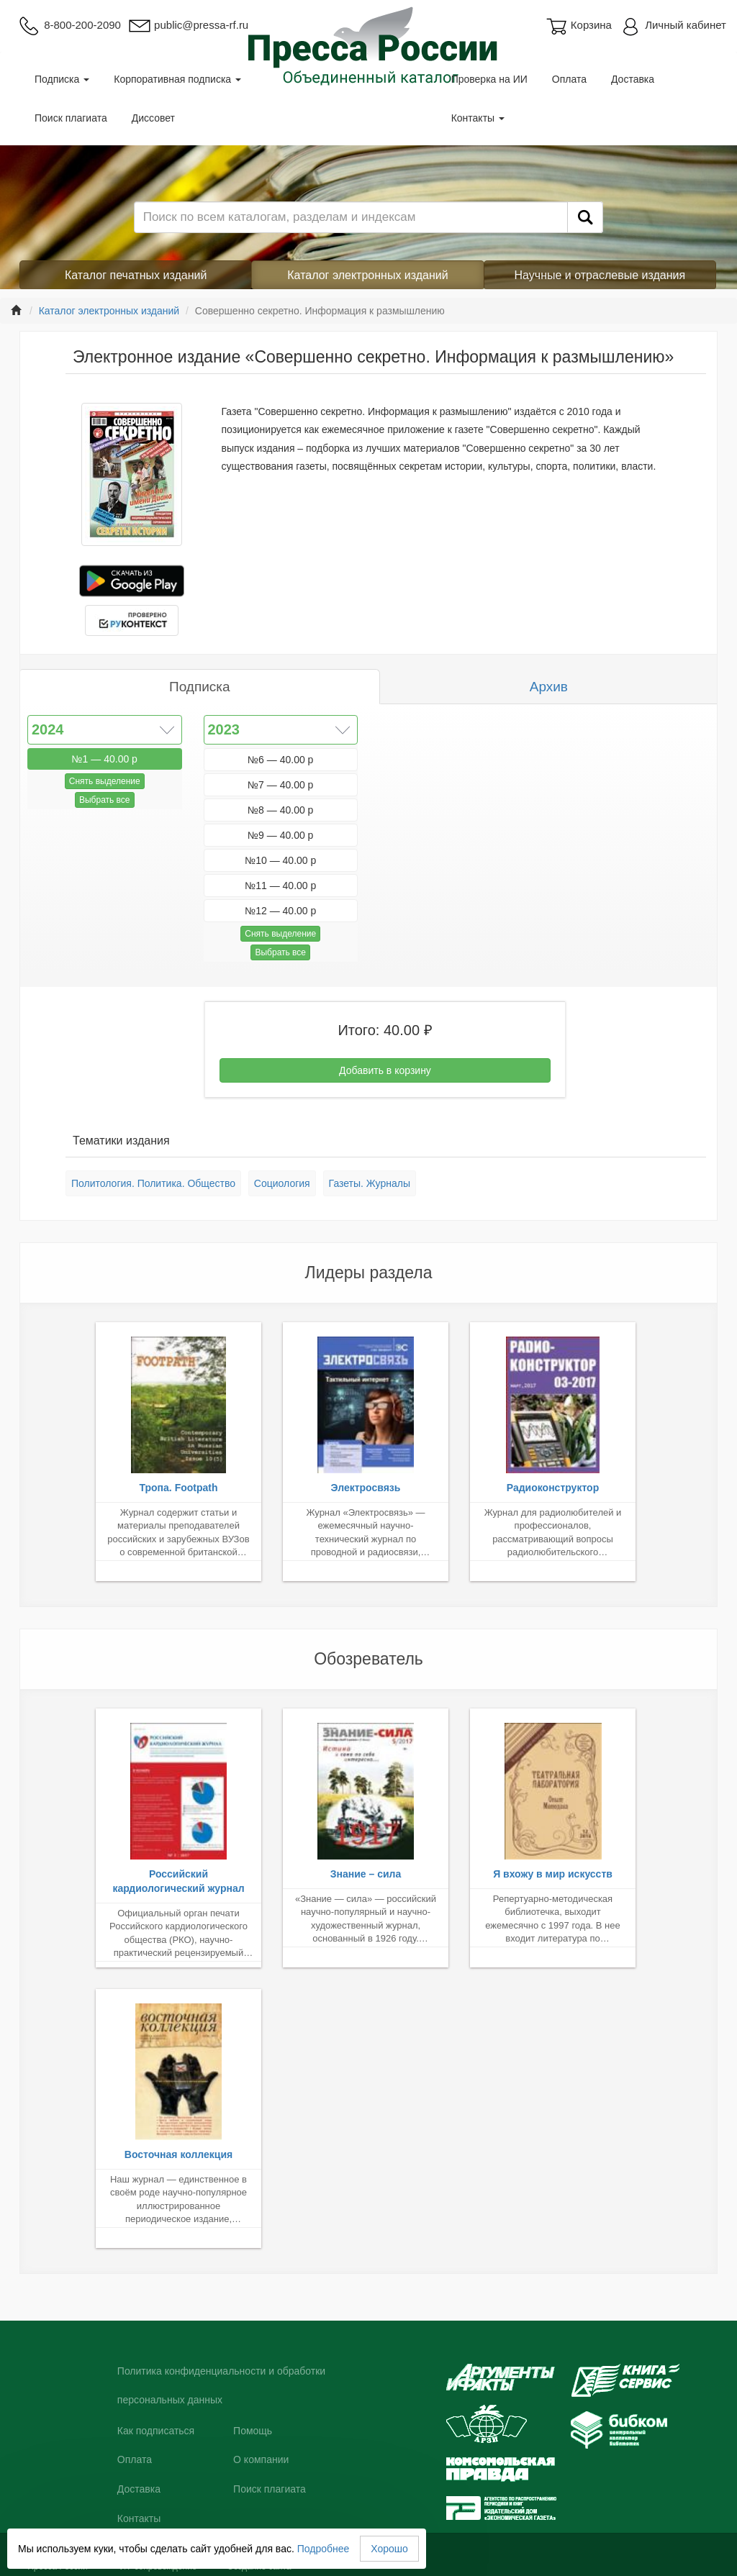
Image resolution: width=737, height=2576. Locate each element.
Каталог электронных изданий (367, 275)
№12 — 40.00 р (280, 910)
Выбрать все (104, 800)
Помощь (252, 2430)
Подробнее (323, 2548)
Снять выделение (104, 781)
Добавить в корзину (385, 1070)
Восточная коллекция (178, 2154)
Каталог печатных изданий (136, 275)
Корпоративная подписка (177, 79)
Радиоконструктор (553, 1487)
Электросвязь (366, 1487)
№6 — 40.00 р (280, 759)
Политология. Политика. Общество (153, 1183)
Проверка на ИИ (489, 79)
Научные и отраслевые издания (600, 275)
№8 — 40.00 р (280, 810)
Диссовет (153, 118)
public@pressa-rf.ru (188, 25)
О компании (261, 2459)
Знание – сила (366, 1874)
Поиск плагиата (71, 118)
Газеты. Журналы (369, 1183)
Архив (549, 686)
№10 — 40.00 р (280, 860)
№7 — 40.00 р (280, 785)
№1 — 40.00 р (104, 759)
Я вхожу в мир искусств (552, 1874)
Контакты (478, 118)
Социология (282, 1183)
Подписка (62, 79)
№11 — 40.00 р (280, 885)
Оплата (569, 79)
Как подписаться (155, 2430)
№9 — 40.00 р (280, 835)
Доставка (632, 79)
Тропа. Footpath (178, 1487)
